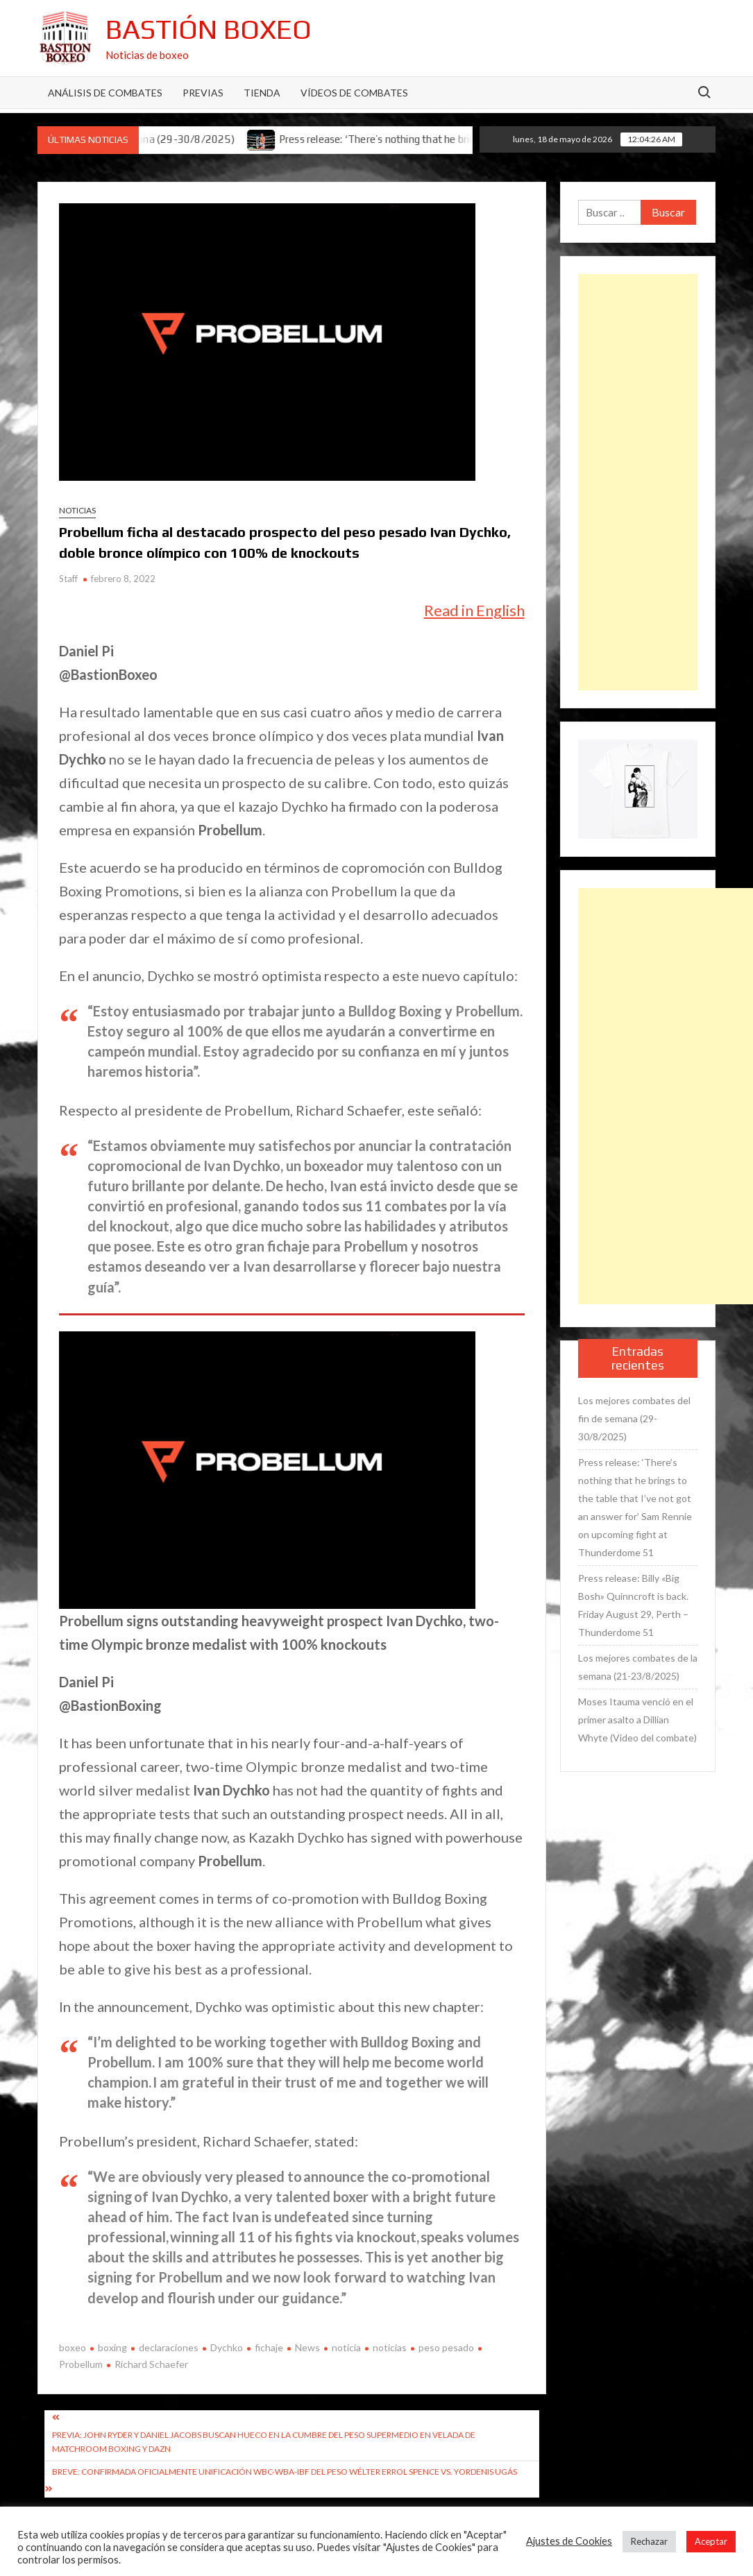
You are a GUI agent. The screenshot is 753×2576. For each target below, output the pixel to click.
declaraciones (168, 2347)
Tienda (262, 93)
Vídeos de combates (354, 93)
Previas (203, 93)
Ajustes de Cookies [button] (569, 2541)
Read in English (474, 610)
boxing (112, 2347)
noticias (390, 2347)
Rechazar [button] (649, 2541)
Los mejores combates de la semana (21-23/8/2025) (637, 1667)
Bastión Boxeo (208, 29)
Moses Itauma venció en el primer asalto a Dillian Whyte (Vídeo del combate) (637, 1719)
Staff (68, 578)
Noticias (77, 510)
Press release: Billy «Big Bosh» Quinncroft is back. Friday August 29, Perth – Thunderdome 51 (633, 1605)
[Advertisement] (637, 482)
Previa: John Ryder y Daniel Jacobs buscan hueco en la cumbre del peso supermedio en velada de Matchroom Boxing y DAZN (263, 2442)
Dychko (226, 2347)
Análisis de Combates (105, 93)
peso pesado (446, 2347)
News (307, 2347)
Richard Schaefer (151, 2364)
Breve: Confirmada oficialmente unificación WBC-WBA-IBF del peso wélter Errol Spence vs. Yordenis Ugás (284, 2471)
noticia (346, 2347)
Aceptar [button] (711, 2541)
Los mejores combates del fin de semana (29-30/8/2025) (634, 1418)
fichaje (269, 2347)
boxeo (72, 2347)
